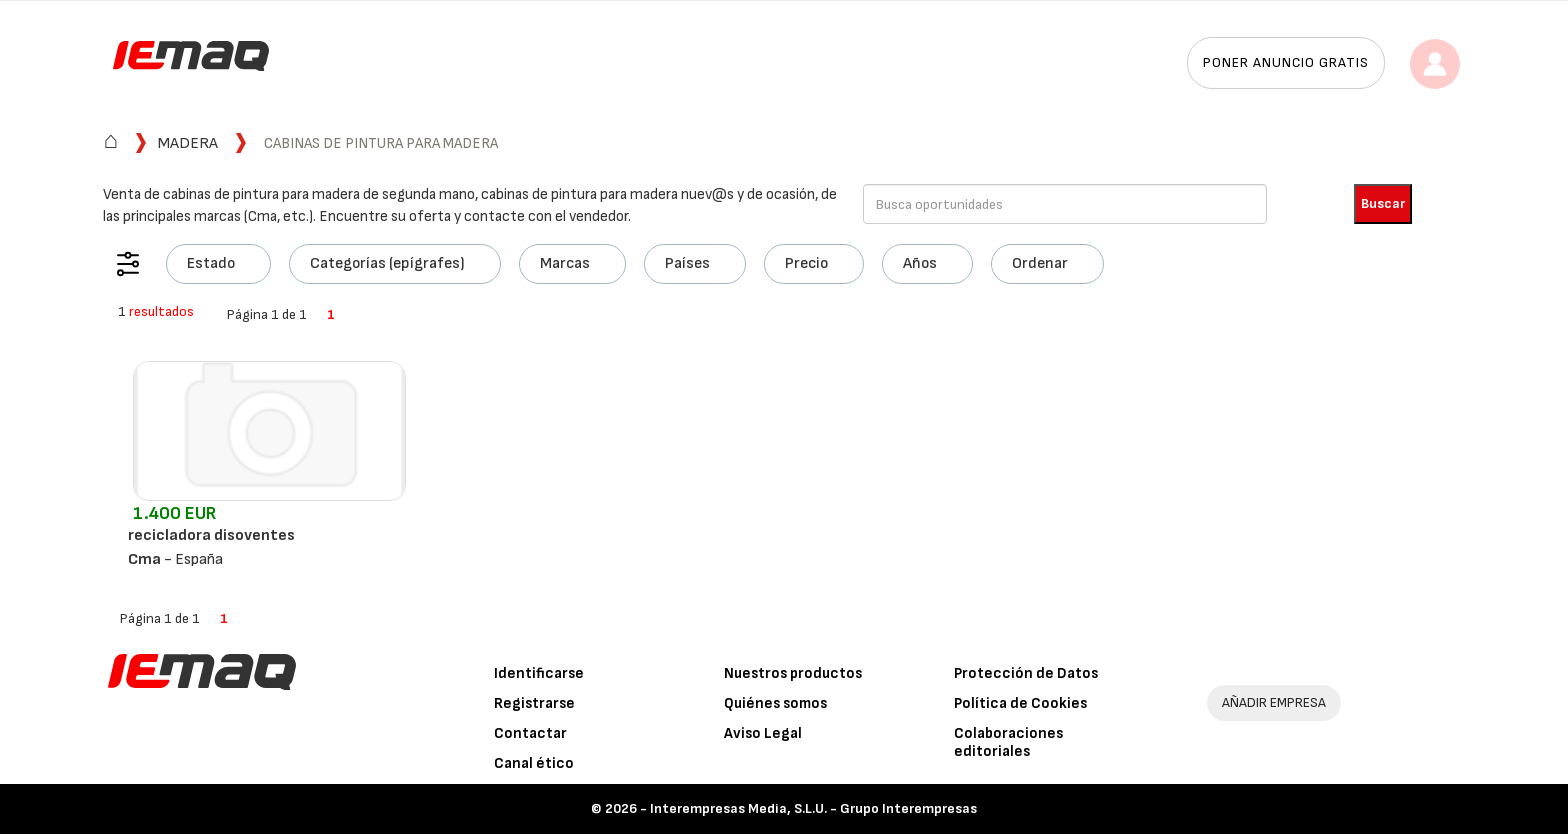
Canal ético (534, 763)
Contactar (530, 733)
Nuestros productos (793, 673)
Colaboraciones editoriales (1008, 742)
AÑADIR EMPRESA (1274, 702)
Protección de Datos (1026, 673)
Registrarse (534, 703)
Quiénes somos (775, 703)
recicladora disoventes (211, 535)
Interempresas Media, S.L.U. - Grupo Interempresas (813, 808)
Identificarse (539, 673)
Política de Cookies (1020, 703)
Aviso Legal (763, 733)
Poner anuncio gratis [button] (1286, 62)
